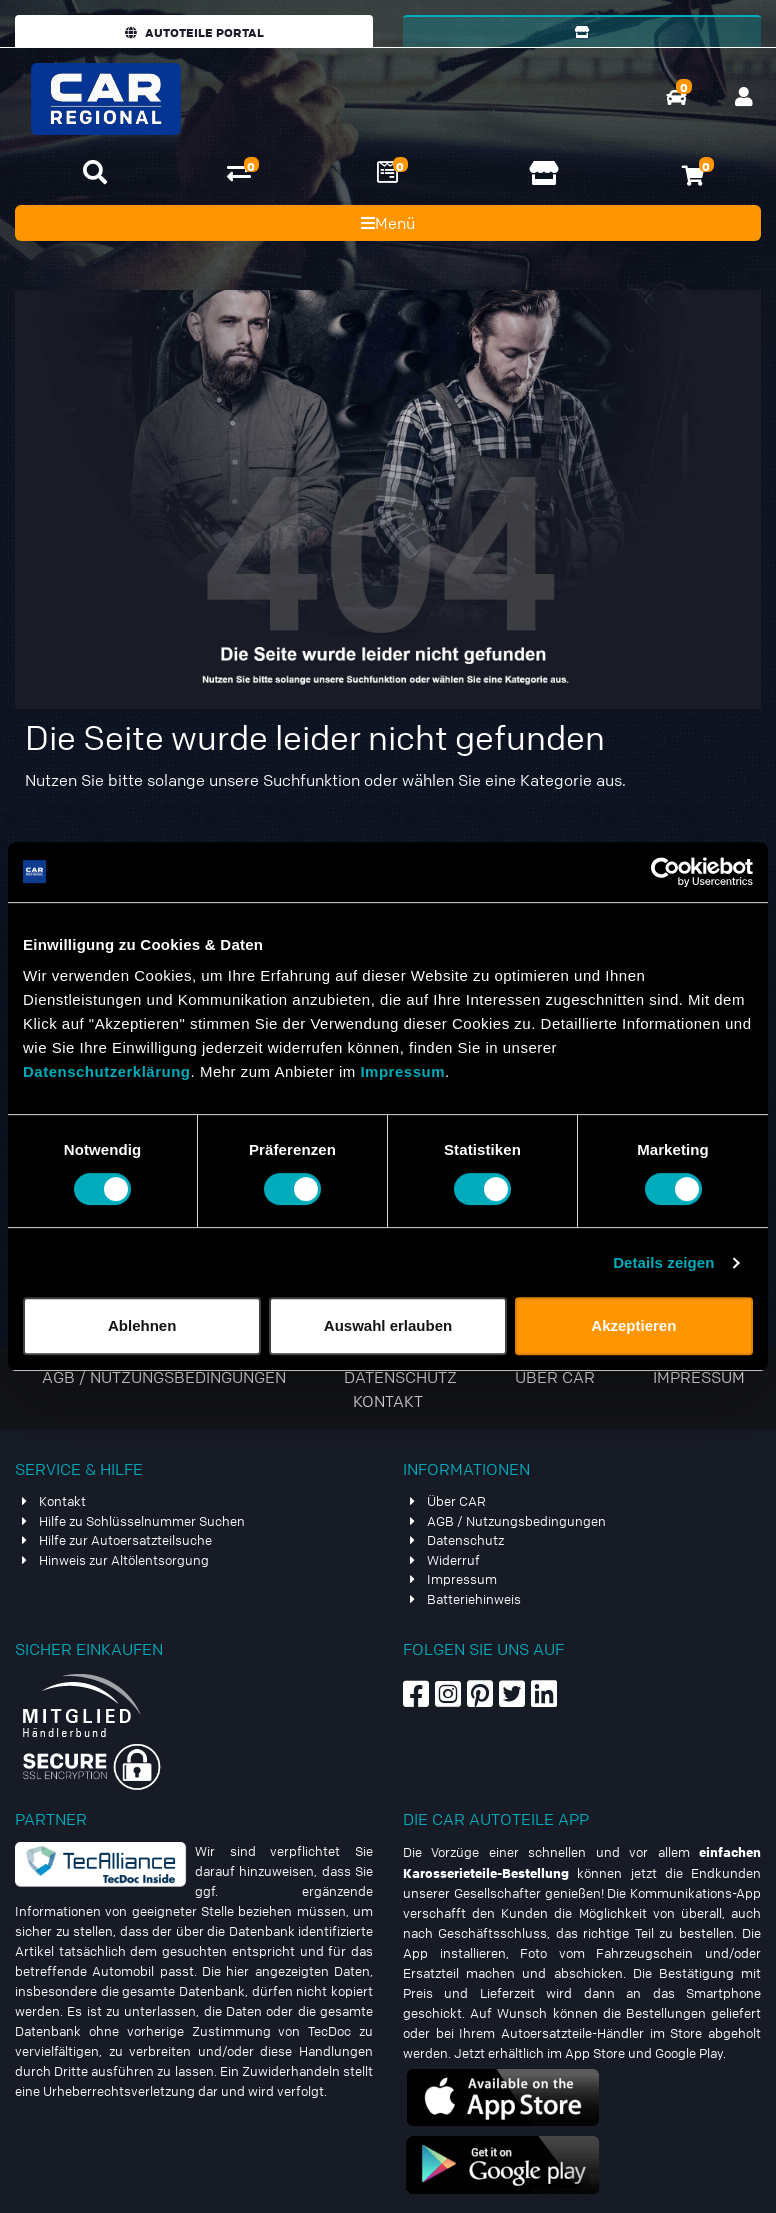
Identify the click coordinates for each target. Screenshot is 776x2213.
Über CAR (557, 1377)
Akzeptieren (633, 1325)
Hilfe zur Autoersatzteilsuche (125, 1540)
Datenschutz (402, 1377)
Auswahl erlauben (388, 1325)
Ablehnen (142, 1325)
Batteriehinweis (474, 1599)
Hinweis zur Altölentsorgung (124, 1560)
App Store (595, 2053)
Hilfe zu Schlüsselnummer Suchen (142, 1521)
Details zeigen (663, 1262)
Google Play (689, 2053)
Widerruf (453, 1560)
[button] (95, 172)
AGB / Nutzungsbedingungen (166, 1377)
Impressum (402, 1071)
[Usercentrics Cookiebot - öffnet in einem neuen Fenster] (665, 872)
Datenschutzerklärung (107, 1071)
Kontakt (388, 1401)
